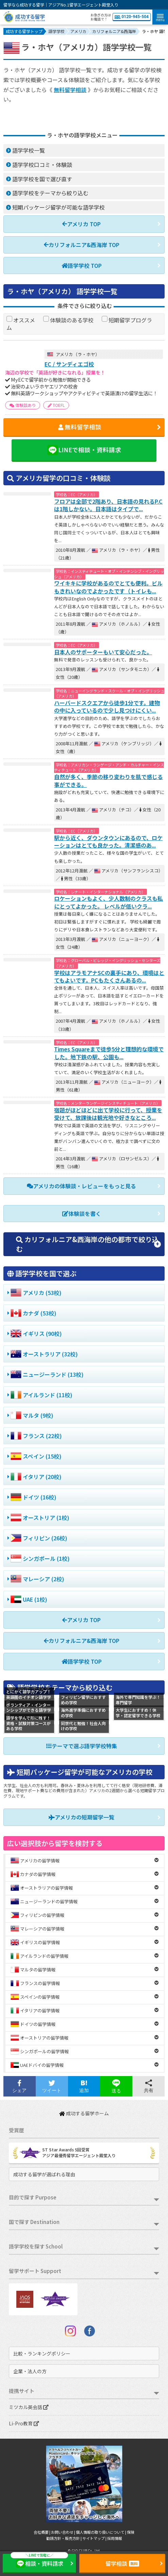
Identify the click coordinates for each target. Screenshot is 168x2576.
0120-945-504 (132, 16)
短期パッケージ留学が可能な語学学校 (58, 207)
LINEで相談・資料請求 (84, 450)
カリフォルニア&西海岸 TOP (81, 245)
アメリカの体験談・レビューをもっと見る (81, 1186)
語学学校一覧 (28, 150)
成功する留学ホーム (84, 2113)
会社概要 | (42, 2532)
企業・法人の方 (30, 2371)
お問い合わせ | (63, 2532)
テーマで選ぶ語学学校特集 (81, 1746)
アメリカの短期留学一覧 (81, 1817)
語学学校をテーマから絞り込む (50, 193)
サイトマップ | (94, 2538)
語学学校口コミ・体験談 (42, 165)
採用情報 (114, 2538)
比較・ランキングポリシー (41, 2353)
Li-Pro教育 (24, 2423)
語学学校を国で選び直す (42, 179)
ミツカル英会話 (29, 2407)
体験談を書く (81, 1213)
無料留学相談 (70, 90)
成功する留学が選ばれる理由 (44, 2174)
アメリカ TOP (81, 224)
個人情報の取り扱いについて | (101, 2532)
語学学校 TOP (82, 265)
